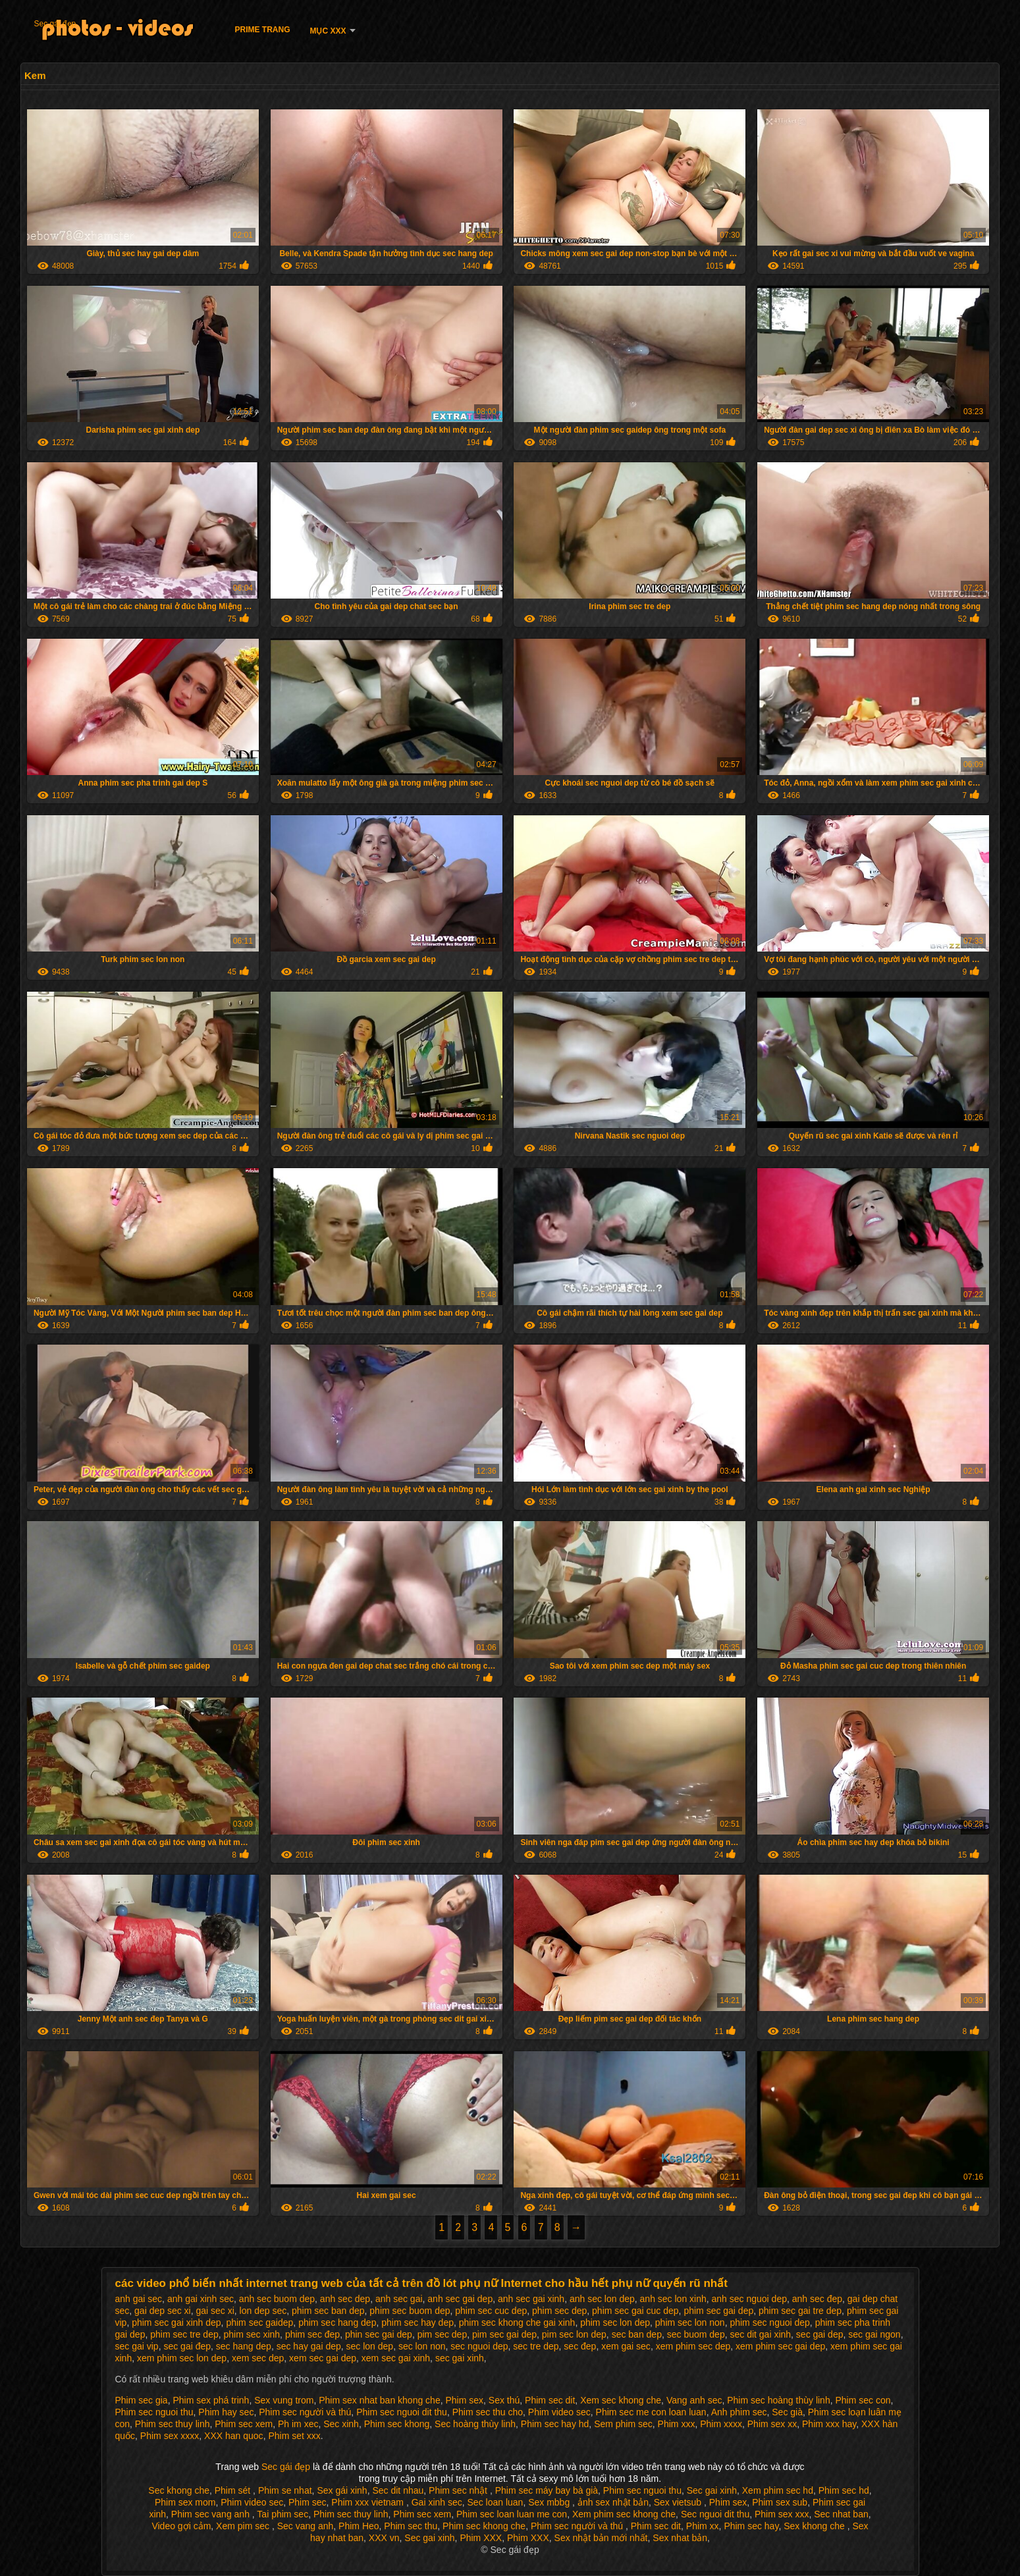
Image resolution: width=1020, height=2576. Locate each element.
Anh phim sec (739, 2412)
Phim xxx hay (829, 2424)
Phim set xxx (294, 2435)
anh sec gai (399, 2299)
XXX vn (384, 2538)
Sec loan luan (495, 2502)
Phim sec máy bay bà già (546, 2490)
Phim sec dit (550, 2400)
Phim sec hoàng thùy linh (778, 2400)
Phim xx (702, 2526)
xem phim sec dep (693, 2346)
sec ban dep (637, 2334)
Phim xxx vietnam (368, 2502)
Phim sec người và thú (305, 2412)
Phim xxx (676, 2424)
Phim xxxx (721, 2424)
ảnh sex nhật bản (613, 2502)
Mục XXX (327, 31)
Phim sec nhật (459, 2490)
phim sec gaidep (259, 2322)
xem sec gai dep (322, 2358)
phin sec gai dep (378, 2334)
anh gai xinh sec (200, 2299)
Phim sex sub (779, 2502)
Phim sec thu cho (487, 2412)
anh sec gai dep (460, 2299)
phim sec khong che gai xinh (517, 2322)
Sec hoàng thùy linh (475, 2424)
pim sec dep (442, 2334)
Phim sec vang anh (211, 2514)
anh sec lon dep (602, 2299)
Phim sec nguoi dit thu (401, 2412)
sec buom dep (696, 2334)
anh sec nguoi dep (749, 2299)
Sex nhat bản (680, 2538)
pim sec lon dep (574, 2334)
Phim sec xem (244, 2424)
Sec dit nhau (397, 2490)
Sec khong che (178, 2490)
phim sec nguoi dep (769, 2322)
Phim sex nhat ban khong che (379, 2400)
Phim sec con (862, 2400)
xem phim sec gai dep (780, 2346)
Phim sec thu (410, 2526)
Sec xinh (341, 2424)
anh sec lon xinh (673, 2299)
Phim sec (307, 2502)
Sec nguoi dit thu (715, 2514)
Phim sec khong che (484, 2526)
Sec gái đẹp (55, 23)
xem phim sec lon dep (182, 2358)
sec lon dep (370, 2346)
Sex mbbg (550, 2502)
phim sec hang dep (337, 2322)
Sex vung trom (283, 2400)
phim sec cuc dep (491, 2310)
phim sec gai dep (718, 2310)
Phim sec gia (141, 2400)
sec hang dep (243, 2346)
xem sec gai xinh (396, 2358)
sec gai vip (137, 2346)
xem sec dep (258, 2358)
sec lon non (422, 2346)
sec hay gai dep (309, 2346)
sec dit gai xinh (760, 2334)
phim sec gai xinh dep (176, 2322)
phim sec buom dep (409, 2310)
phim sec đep (312, 2334)
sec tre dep (535, 2346)
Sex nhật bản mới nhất (601, 2538)
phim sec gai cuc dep (635, 2310)
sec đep (580, 2346)
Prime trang (262, 29)
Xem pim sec (244, 2526)
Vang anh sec (694, 2400)
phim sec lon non (690, 2322)
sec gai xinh (459, 2358)
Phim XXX (481, 2538)
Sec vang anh (305, 2526)
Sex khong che (815, 2526)
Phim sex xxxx (169, 2435)
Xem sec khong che (620, 2400)
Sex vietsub (679, 2502)
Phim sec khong (397, 2424)
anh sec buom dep (277, 2299)
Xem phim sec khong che (624, 2514)
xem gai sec (626, 2346)
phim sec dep (559, 2310)
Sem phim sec (623, 2424)
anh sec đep (817, 2299)
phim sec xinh (252, 2334)
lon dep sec (263, 2310)
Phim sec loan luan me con (511, 2514)
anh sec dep (345, 2299)
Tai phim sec (282, 2514)
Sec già (787, 2412)
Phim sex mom (185, 2502)
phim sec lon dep (615, 2322)
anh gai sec (139, 2299)
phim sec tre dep (184, 2334)
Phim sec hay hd (555, 2424)
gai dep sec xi (162, 2310)
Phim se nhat (285, 2490)
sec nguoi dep (479, 2346)
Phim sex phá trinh (211, 2400)
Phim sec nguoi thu (154, 2412)
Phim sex (464, 2400)
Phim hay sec (226, 2412)
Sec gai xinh (712, 2490)
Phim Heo (358, 2526)
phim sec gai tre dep (800, 2310)
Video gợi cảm (181, 2526)
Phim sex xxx (782, 2514)
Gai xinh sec (437, 2502)
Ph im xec (298, 2424)
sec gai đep (187, 2346)
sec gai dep (820, 2334)
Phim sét (234, 2490)
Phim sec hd (844, 2490)
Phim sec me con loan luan (651, 2412)
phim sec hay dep (417, 2322)
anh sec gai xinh (531, 2299)
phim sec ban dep (328, 2310)
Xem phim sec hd (777, 2490)
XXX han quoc (233, 2435)
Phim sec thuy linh (172, 2424)
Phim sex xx (772, 2424)
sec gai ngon (874, 2334)
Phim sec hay (751, 2526)
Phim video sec (559, 2412)
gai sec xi (215, 2310)
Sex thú (504, 2400)
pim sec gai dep (504, 2334)
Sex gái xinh (342, 2490)
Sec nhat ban (841, 2514)
